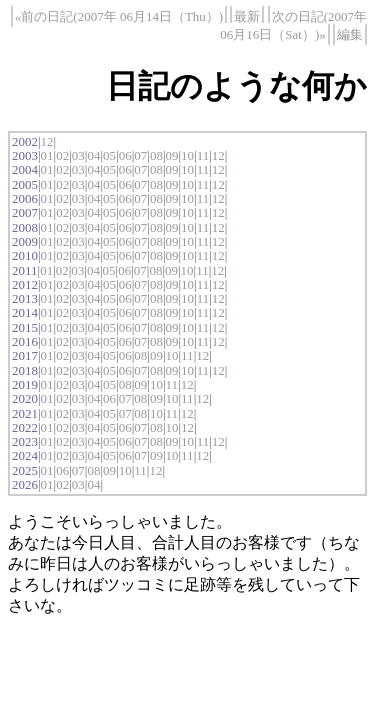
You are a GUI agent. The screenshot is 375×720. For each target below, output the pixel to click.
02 (62, 155)
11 (203, 155)
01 (47, 155)
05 (109, 155)
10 (187, 155)
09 (171, 155)
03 (78, 155)
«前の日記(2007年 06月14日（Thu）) (119, 16)
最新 (247, 16)
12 (47, 141)
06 (125, 155)
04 (93, 155)
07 (140, 155)
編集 (350, 34)
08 (156, 155)
